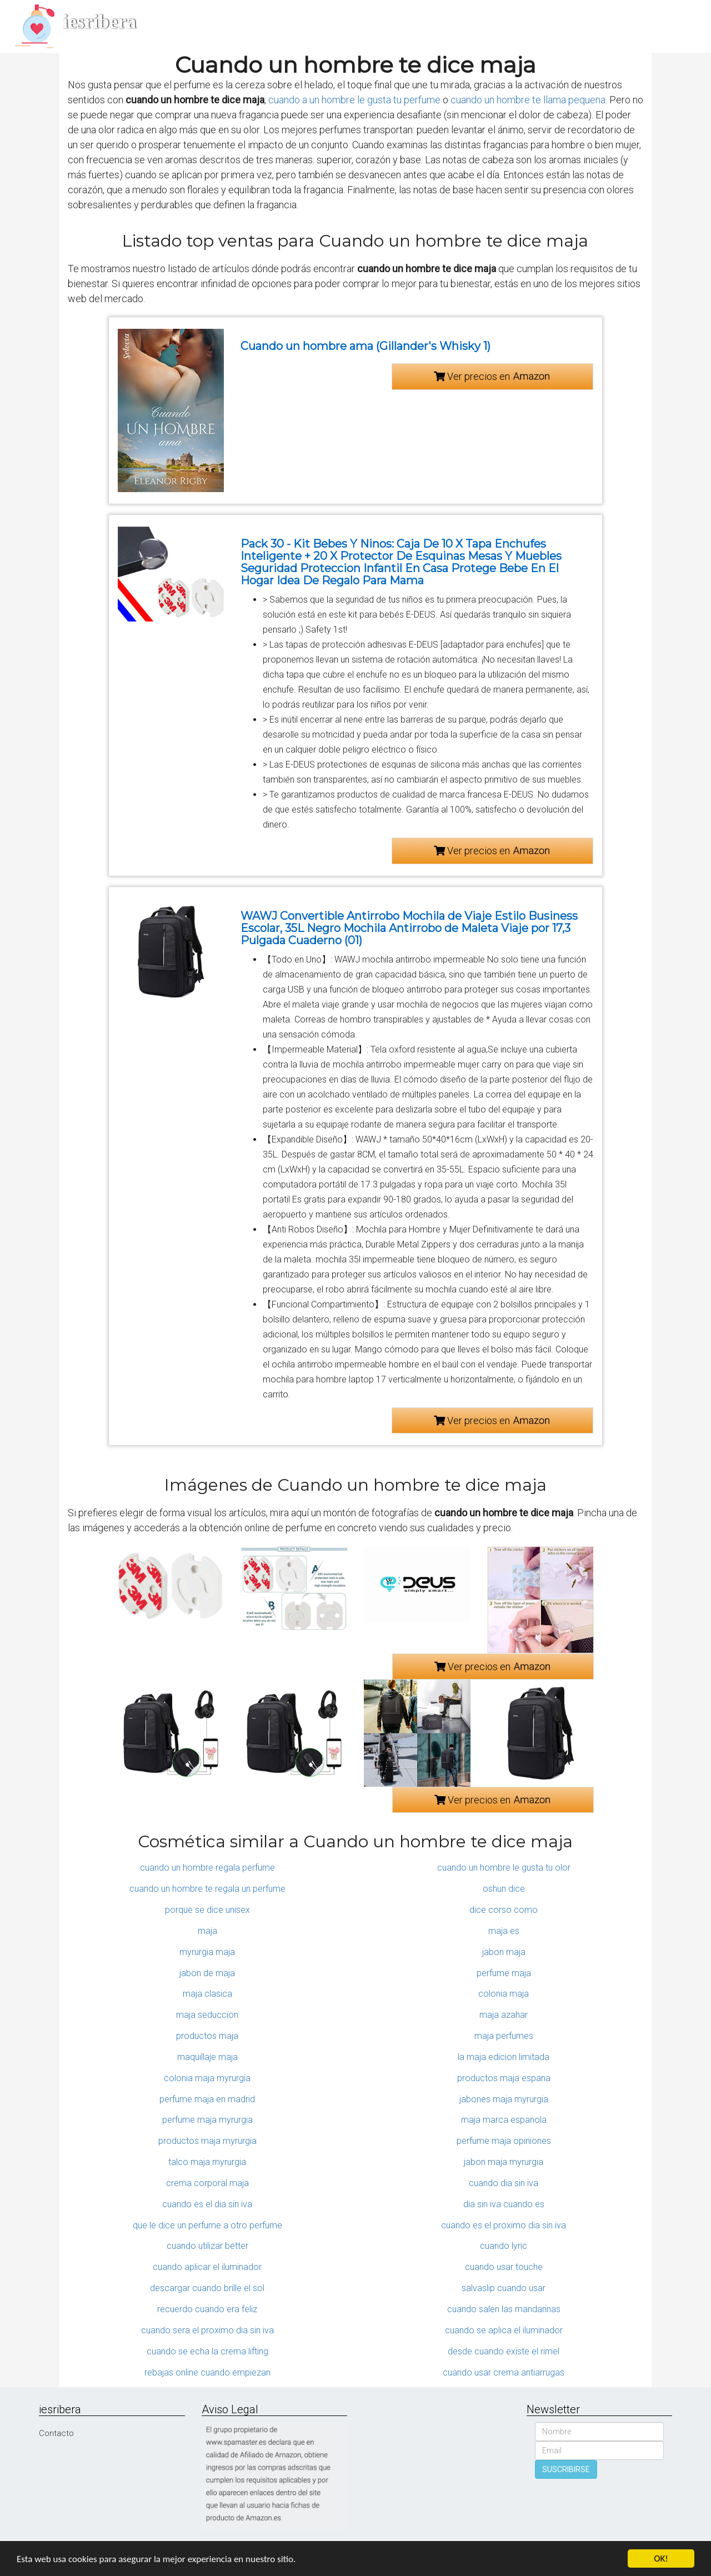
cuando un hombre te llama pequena (527, 100)
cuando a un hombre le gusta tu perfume (354, 100)
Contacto (56, 2433)
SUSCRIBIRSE (566, 2469)
